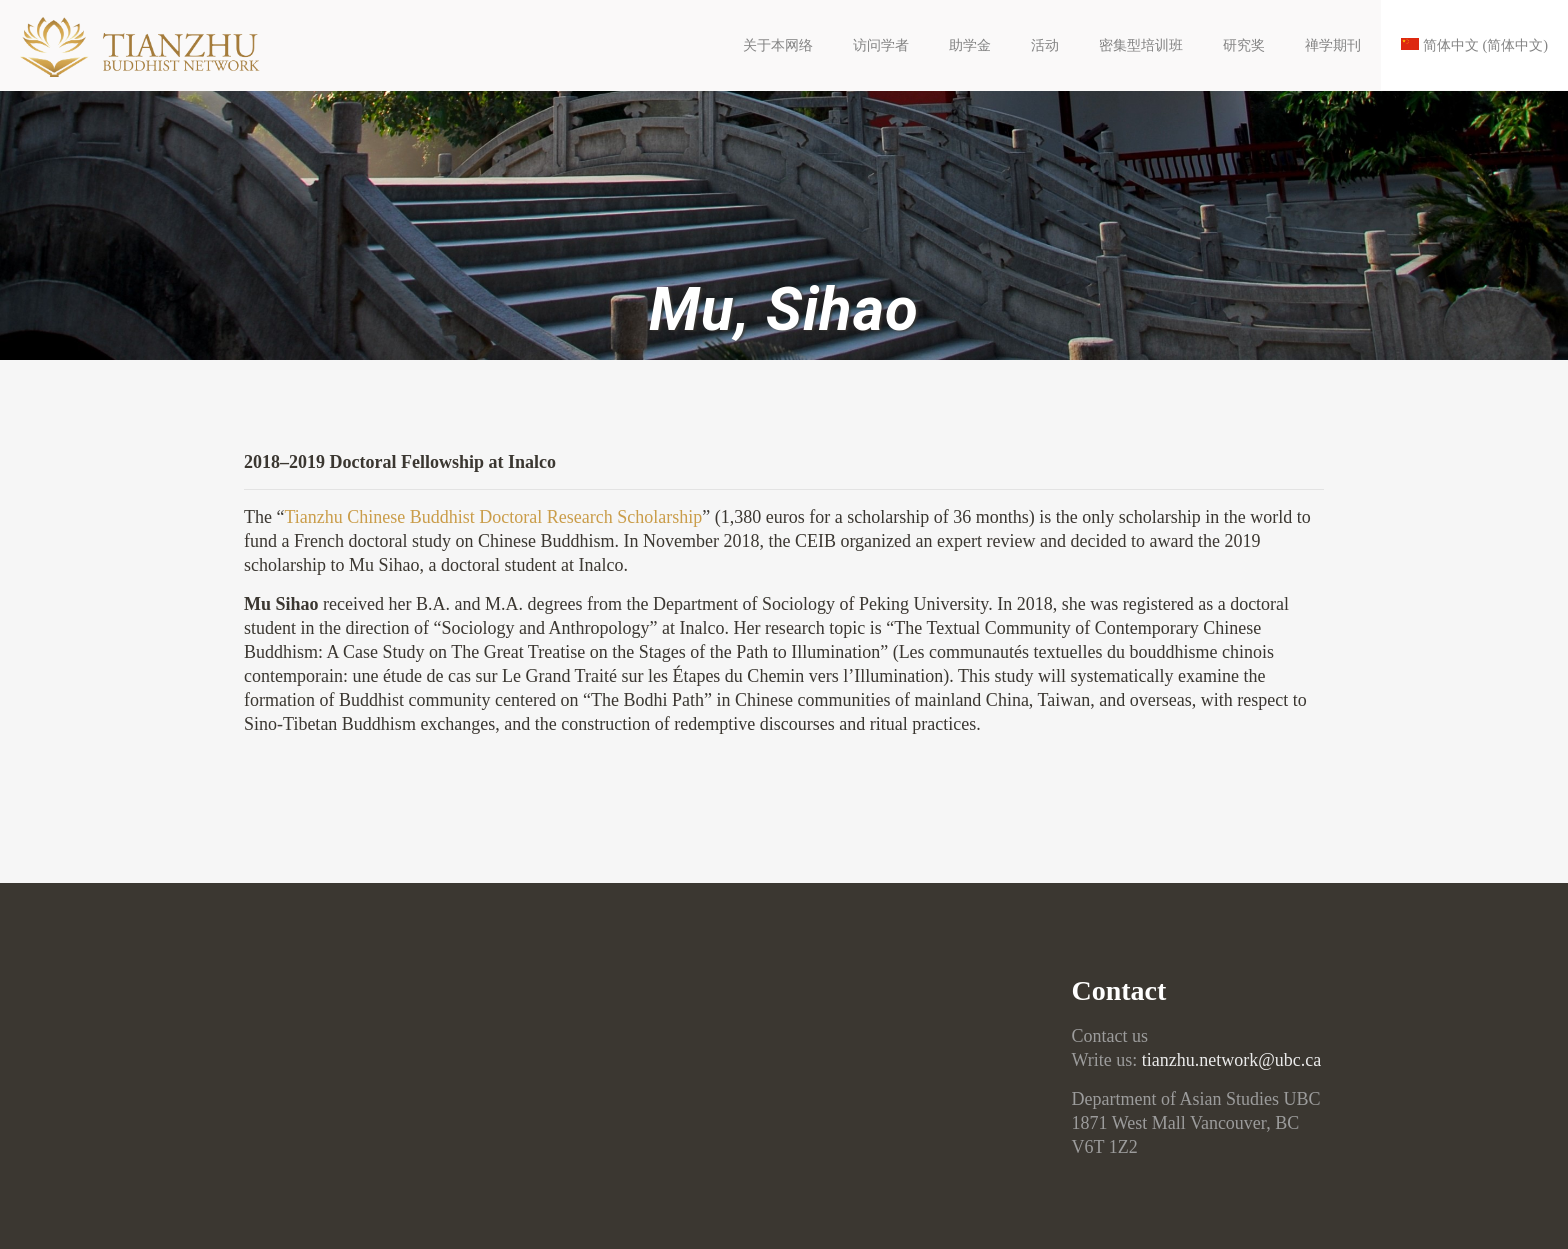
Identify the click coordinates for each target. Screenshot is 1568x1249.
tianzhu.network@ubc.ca (1232, 1060)
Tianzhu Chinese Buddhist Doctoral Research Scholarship (494, 517)
